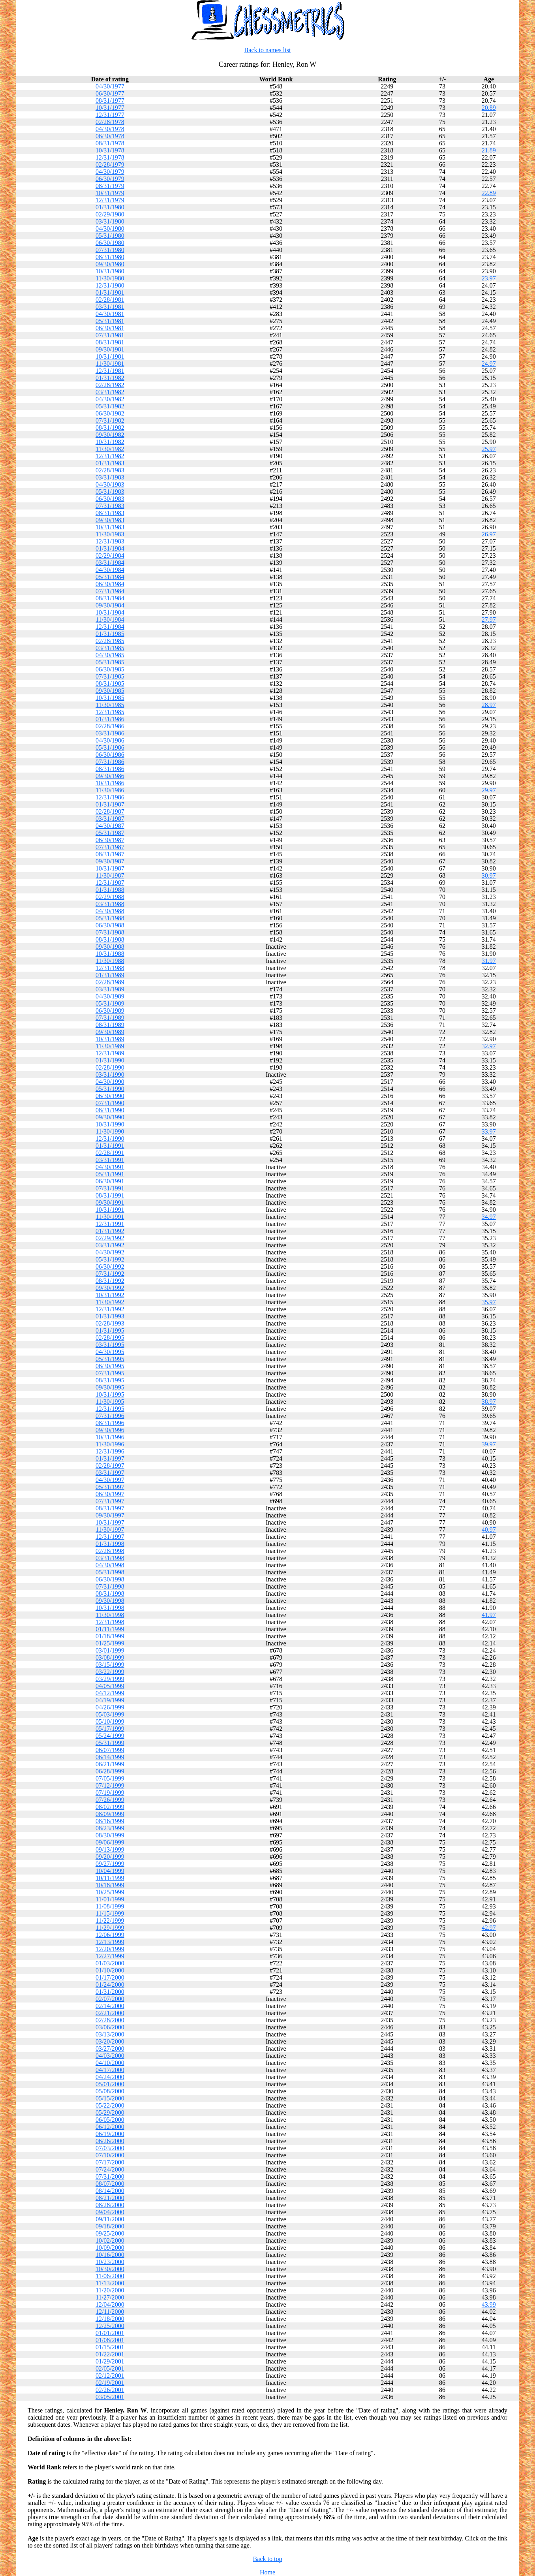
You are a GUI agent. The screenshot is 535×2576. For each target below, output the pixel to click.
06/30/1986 (110, 754)
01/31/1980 (110, 207)
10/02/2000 (110, 2240)
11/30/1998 (110, 1614)
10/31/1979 (110, 193)
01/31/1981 (110, 292)
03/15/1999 (110, 1664)
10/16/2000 (110, 2254)
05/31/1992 (110, 1259)
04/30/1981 (110, 313)
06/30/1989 (110, 1010)
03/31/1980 (110, 221)
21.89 (489, 150)
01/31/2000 (110, 1991)
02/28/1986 (110, 726)
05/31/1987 (110, 832)
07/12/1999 (110, 1785)
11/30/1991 (110, 1216)
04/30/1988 (110, 911)
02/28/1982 (110, 385)
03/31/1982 (110, 392)
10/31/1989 (110, 1039)
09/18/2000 (110, 2226)
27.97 (489, 619)
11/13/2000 (110, 2283)
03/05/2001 (110, 2397)
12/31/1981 (110, 370)
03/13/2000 (110, 2034)
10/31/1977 (110, 107)
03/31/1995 (110, 1344)
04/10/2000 (110, 2062)
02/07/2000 (110, 1998)
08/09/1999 (110, 1814)
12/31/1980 (110, 285)
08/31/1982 (110, 427)
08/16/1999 (110, 1821)
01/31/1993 (110, 1316)
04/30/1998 (110, 1565)
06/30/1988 (110, 925)
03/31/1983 (110, 477)
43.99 (489, 2304)
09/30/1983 (110, 520)
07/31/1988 (110, 932)
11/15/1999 (110, 1913)
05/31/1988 (110, 918)
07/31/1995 (110, 1373)
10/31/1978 (110, 150)
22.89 (489, 193)
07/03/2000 (110, 2148)
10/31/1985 (110, 697)
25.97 (489, 449)
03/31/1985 (110, 648)
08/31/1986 (110, 768)
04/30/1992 (110, 1252)
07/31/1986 (110, 761)
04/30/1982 (110, 399)
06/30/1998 (110, 1579)
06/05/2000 (110, 2119)
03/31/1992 (110, 1245)
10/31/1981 (110, 356)
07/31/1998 (110, 1586)
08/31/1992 (110, 1280)
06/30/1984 (110, 584)
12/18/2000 (110, 2318)
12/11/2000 (110, 2311)
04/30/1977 (110, 86)
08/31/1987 (110, 854)
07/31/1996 (110, 1415)
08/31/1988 (110, 939)
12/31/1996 (110, 1451)
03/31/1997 (110, 1472)
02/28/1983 (110, 470)
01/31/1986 (110, 719)
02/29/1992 (110, 1238)
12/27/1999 (110, 1956)
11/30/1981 (110, 363)
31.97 (489, 960)
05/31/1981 (110, 321)
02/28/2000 (110, 2020)
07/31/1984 (110, 591)
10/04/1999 (110, 1870)
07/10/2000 (110, 2155)
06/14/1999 (110, 1757)
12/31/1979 (110, 200)
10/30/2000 (110, 2269)
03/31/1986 (110, 733)
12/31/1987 (110, 882)
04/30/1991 (110, 1167)
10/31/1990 (110, 1124)
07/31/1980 (110, 249)
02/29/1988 (110, 896)
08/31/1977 (110, 100)
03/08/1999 (110, 1657)
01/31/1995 (110, 1330)
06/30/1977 (110, 93)
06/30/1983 (110, 498)
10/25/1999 (110, 1892)
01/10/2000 (110, 1970)
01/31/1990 (110, 1060)
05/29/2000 (110, 2112)
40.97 (489, 1529)
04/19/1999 (110, 1700)
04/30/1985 (110, 655)
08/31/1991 (110, 1195)
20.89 (489, 107)
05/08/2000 (110, 2091)
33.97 (489, 1131)
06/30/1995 (110, 1366)
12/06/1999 (110, 1934)
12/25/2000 (110, 2325)
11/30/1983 (110, 534)
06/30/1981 (110, 328)
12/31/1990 (110, 1138)
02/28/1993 (110, 1323)
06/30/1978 (110, 136)
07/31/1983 (110, 505)
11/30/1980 (110, 278)
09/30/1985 (110, 690)
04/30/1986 (110, 740)
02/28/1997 (110, 1465)
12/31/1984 (110, 626)
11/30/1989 (110, 1046)
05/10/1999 (110, 1721)
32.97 (489, 1046)
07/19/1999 (110, 1792)
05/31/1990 (110, 1088)
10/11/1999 (110, 1878)
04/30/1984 (110, 569)
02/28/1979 (110, 164)
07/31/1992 (110, 1273)
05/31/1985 (110, 662)
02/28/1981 (110, 299)
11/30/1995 (110, 1401)
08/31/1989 (110, 1024)
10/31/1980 (110, 271)
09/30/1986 (110, 776)
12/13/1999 (110, 1942)
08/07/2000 (110, 2183)
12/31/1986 (110, 797)
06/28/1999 (110, 1771)
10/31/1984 (110, 612)
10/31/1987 (110, 868)
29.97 (489, 790)
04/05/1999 (110, 1686)
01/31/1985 (110, 633)
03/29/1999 (110, 1678)
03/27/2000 (110, 2048)
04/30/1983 (110, 484)
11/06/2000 (110, 2276)
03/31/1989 (110, 989)
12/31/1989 (110, 1053)
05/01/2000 (110, 2084)
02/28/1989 (110, 982)
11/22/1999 (110, 1920)
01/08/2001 (110, 2340)
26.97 (489, 534)
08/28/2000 (110, 2205)
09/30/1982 (110, 434)
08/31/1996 (110, 1423)
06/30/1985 (110, 669)
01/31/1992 (110, 1231)
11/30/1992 (110, 1302)
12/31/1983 (110, 541)
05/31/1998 (110, 1572)
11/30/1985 (110, 704)
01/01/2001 (110, 2333)
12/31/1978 (110, 157)
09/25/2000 (110, 2233)
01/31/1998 (110, 1543)
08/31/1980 (110, 257)
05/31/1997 (110, 1487)
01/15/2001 (110, 2347)
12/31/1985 (110, 712)
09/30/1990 (110, 1117)
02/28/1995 (110, 1337)
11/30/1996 (110, 1444)
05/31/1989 (110, 1003)
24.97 (489, 363)
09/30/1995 (110, 1387)
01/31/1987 (110, 804)
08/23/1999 (110, 1828)
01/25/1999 (110, 1643)
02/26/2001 (110, 2389)
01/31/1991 (110, 1145)
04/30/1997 (110, 1479)
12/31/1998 (110, 1622)
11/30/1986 (110, 790)
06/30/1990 (110, 1095)
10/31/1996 (110, 1437)
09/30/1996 (110, 1430)
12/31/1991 (110, 1223)
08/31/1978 (110, 143)
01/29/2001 (110, 2361)
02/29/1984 (110, 555)
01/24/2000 (110, 1984)
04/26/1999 (110, 1707)
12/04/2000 (110, 2304)
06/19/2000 (110, 2133)
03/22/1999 (110, 1671)
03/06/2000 (110, 2027)
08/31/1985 (110, 683)
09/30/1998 (110, 1600)
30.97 (489, 875)
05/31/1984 (110, 576)
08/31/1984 (110, 598)
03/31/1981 (110, 306)
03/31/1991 (110, 1159)
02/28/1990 (110, 1067)
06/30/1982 (110, 413)
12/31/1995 (110, 1408)
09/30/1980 (110, 264)
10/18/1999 (110, 1885)
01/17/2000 (110, 1977)
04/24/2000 (110, 2077)
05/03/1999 (110, 1714)
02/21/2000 (110, 2013)
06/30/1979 (110, 178)
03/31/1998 (110, 1558)
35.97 (489, 1302)
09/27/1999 (110, 1863)
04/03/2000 (110, 2055)
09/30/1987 (110, 861)
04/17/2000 (110, 2069)
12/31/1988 (110, 968)
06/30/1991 (110, 1181)
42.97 (489, 1927)
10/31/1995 (110, 1394)
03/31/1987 (110, 818)
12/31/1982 (110, 456)
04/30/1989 (110, 996)
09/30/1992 (110, 1287)
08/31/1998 (110, 1593)
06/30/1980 (110, 242)
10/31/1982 (110, 441)
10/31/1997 (110, 1522)
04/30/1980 (110, 228)
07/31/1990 (110, 1103)
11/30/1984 (110, 619)
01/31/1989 (110, 975)
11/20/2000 (110, 2290)
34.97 (489, 1216)
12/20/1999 (110, 1949)
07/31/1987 (110, 847)
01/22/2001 (110, 2354)
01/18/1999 (110, 1636)
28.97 (489, 704)
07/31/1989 (110, 1017)
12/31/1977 (110, 114)
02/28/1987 (110, 811)
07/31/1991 (110, 1188)
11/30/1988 (110, 960)
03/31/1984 (110, 562)
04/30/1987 (110, 825)
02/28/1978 (110, 121)
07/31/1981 (110, 335)
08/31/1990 (110, 1110)
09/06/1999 (110, 1842)
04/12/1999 (110, 1693)
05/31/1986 (110, 747)
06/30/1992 (110, 1266)
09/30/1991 (110, 1202)
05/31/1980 (110, 235)
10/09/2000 (110, 2247)
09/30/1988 (110, 946)
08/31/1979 (110, 185)
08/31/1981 (110, 342)
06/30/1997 (110, 1494)
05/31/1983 (110, 491)
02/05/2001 (110, 2368)
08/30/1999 (110, 1835)
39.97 (489, 1444)
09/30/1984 (110, 605)
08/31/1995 (110, 1380)
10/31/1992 (110, 1295)
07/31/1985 (110, 676)
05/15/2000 (110, 2098)
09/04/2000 (110, 2212)
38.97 (489, 1401)
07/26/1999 (110, 1799)
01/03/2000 (110, 1963)
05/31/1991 (110, 1174)
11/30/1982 (110, 449)
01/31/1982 (110, 377)
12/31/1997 (110, 1536)
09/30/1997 (110, 1515)
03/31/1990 (110, 1074)
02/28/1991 (110, 1152)
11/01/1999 (110, 1899)
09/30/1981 (110, 349)
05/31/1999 (110, 1742)
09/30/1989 (110, 1032)
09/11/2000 (110, 2219)
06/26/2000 (110, 2141)
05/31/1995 (110, 1359)
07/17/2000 (110, 2162)
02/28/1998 (110, 1550)
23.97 (489, 278)
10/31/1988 (110, 953)
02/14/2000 (110, 2006)
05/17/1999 (110, 1728)
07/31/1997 (110, 1501)
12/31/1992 (110, 1309)
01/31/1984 (110, 548)
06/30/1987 (110, 840)
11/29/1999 (110, 1927)
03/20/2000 (110, 2041)
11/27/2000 (110, 2297)
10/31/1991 (110, 1209)
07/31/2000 (110, 2176)
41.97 (489, 1614)
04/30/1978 (110, 129)
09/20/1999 (110, 1856)
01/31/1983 (110, 463)
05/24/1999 (110, 1735)
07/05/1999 (110, 1778)
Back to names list (267, 50)
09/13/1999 (110, 1849)
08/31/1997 (110, 1508)
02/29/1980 (110, 214)
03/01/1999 (110, 1650)
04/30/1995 (110, 1351)
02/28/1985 (110, 640)
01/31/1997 (110, 1458)
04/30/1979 (110, 171)
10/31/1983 (110, 527)
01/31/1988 (110, 889)
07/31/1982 (110, 420)
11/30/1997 (110, 1529)
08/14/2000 (110, 2190)
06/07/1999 (110, 1750)
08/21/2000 (110, 2197)
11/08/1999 (110, 1906)
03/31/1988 (110, 904)
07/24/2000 (110, 2169)
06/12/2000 (110, 2126)
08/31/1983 (110, 513)
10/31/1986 (110, 783)
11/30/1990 (110, 1131)
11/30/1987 (110, 875)
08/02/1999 (110, 1806)
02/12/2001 (110, 2375)
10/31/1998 (110, 1607)
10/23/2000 (110, 2261)
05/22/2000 (110, 2105)
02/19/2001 (110, 2382)
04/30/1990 (110, 1081)
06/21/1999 (110, 1764)
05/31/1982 (110, 406)
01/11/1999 (110, 1629)
